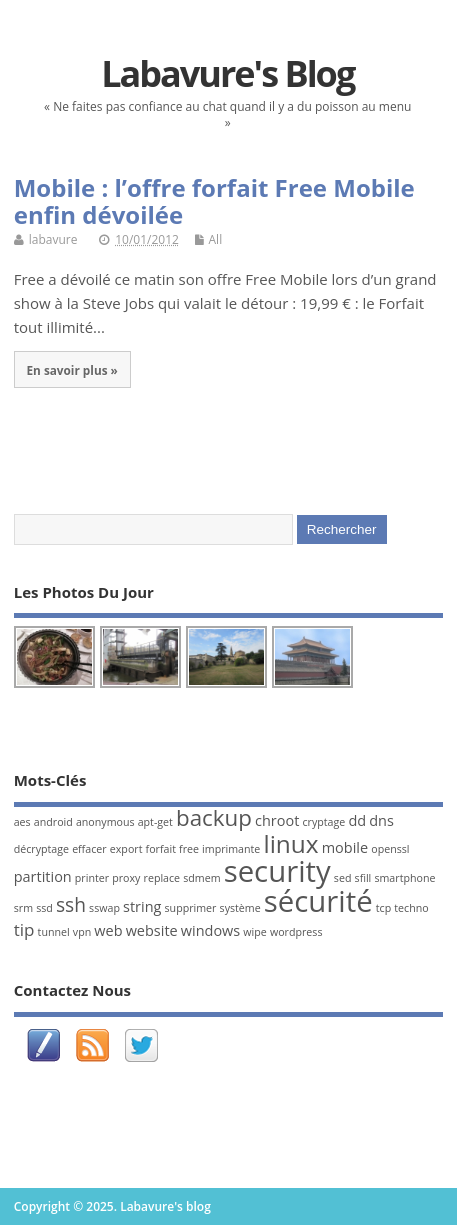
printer (92, 878)
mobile (345, 847)
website (152, 930)
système (240, 908)
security (277, 871)
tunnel (54, 932)
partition (43, 876)
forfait (161, 849)
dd (357, 820)
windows (210, 930)
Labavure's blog (227, 73)
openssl (390, 849)
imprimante (231, 849)
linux (290, 843)
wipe (254, 932)
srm (23, 908)
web (108, 930)
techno (411, 908)
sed (343, 878)
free (189, 849)
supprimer (191, 908)
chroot (277, 820)
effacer (89, 849)
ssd (44, 908)
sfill (363, 878)
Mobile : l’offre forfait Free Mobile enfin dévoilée (214, 200)
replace (162, 878)
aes (22, 822)
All (216, 239)
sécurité (318, 901)
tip (24, 929)
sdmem (201, 878)
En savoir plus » (71, 370)
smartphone (404, 878)
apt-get (155, 822)
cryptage (323, 822)
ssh (71, 905)
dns (381, 820)
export (126, 849)
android (53, 822)
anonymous (105, 822)
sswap (104, 908)
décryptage (41, 849)
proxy (126, 878)
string (142, 906)
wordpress (296, 932)
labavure (53, 239)
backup (214, 817)
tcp (383, 908)
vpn (82, 932)
